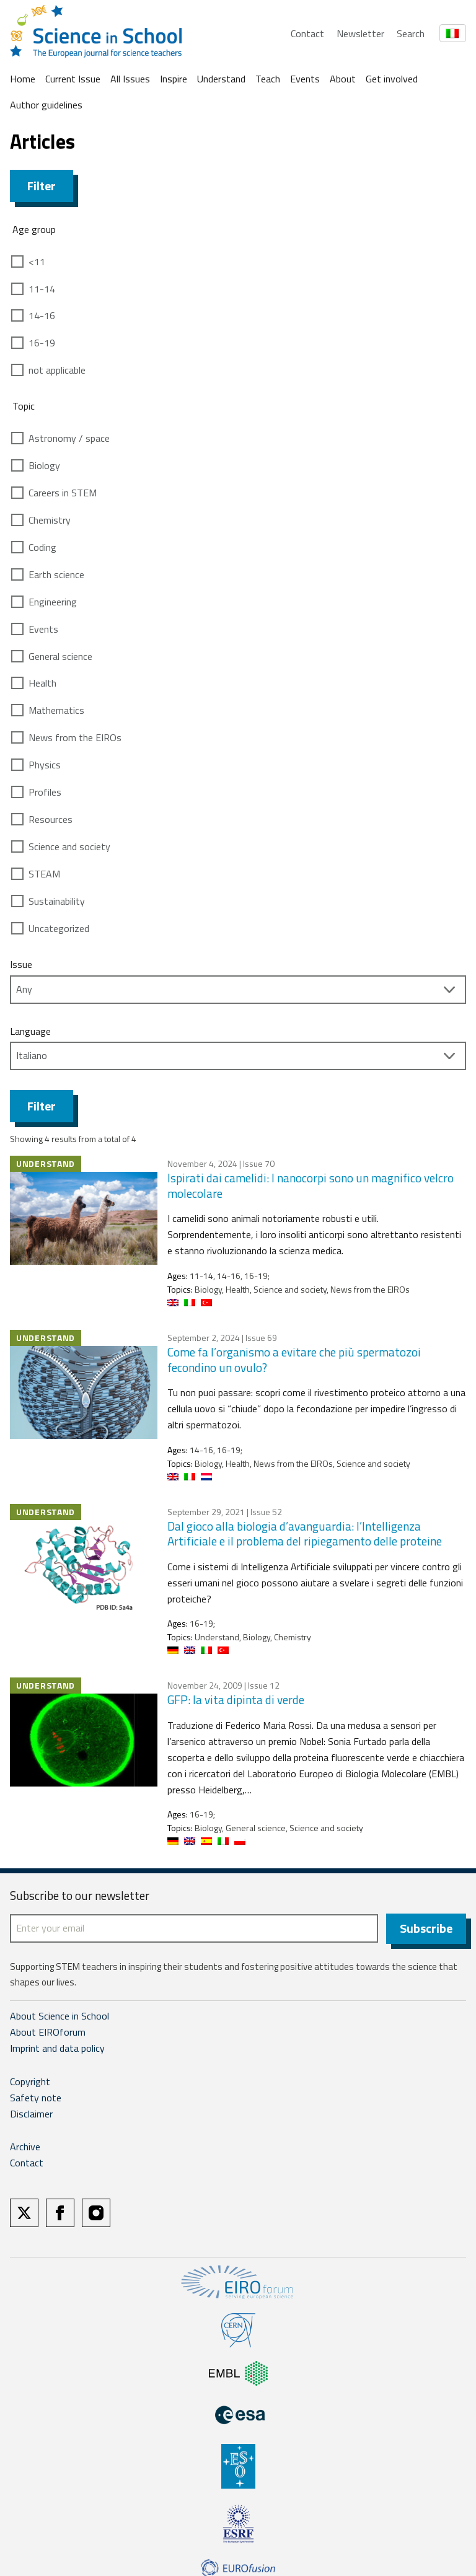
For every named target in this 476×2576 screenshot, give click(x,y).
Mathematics (56, 710)
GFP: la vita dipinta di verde (235, 1699)
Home (22, 78)
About (343, 78)
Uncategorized (59, 928)
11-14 (42, 288)
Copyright (30, 2083)
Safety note (35, 2099)
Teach (267, 78)
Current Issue (72, 78)
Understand (221, 78)
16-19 (42, 342)
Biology (44, 465)
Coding (42, 547)
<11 (37, 261)
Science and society (69, 846)
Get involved (392, 78)
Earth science (56, 574)
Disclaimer (31, 2115)
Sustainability (57, 901)
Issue (21, 964)
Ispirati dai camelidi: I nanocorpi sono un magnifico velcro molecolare (310, 1185)
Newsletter (360, 33)
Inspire (173, 78)
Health (42, 682)
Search (411, 33)
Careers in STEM (63, 492)
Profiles (45, 792)
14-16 (42, 315)
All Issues (130, 78)
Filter (41, 185)
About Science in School (59, 2017)
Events (305, 78)
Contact (307, 33)
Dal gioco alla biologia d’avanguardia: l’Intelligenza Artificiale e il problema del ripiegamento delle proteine (304, 1533)
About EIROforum (48, 2033)
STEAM (44, 873)
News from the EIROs (75, 737)
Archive (25, 2149)
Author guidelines (46, 104)
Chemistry (50, 519)
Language (30, 1031)
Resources (51, 819)
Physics (45, 764)
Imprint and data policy (57, 2049)
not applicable (57, 370)
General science (60, 656)
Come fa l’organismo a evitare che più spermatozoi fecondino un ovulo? (294, 1359)
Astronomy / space (69, 438)
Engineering (53, 601)
